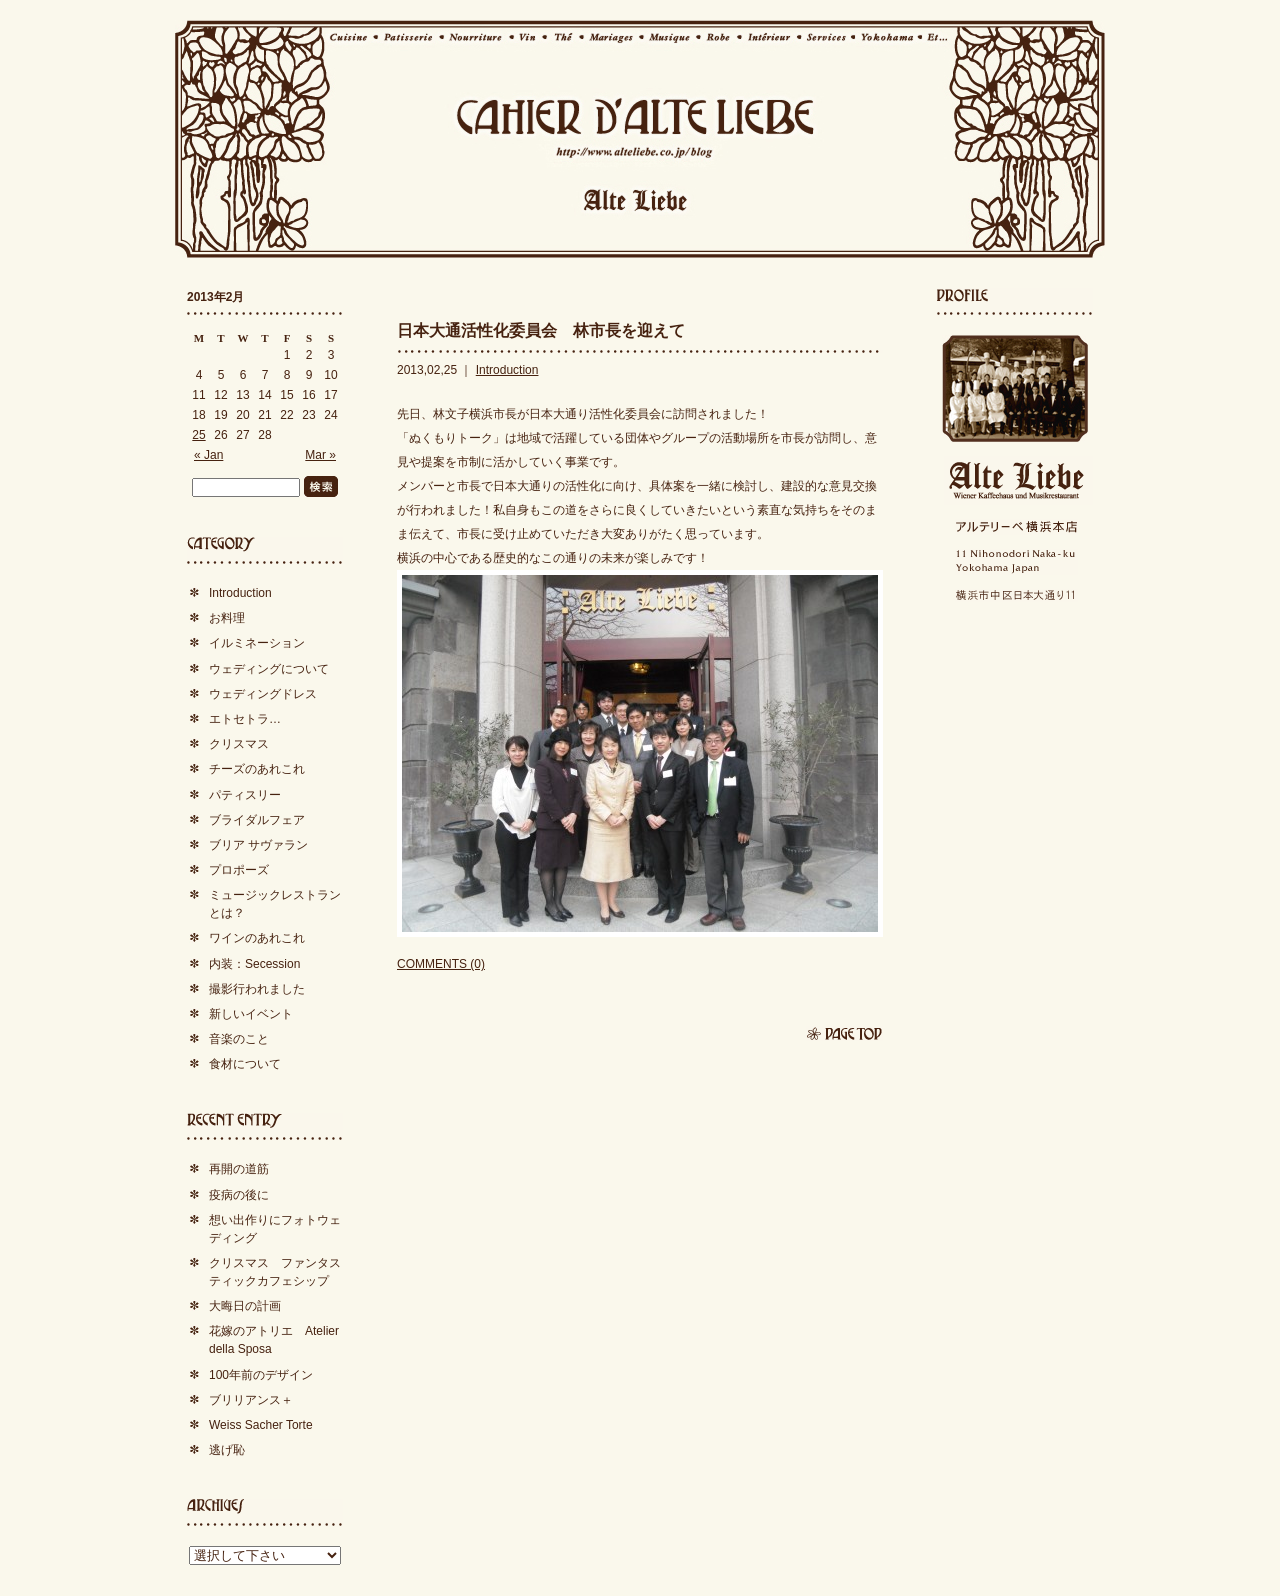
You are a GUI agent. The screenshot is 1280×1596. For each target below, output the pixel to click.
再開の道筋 (239, 1169)
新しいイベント (251, 1014)
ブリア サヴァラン (258, 845)
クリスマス (239, 744)
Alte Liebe (1015, 480)
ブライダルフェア (257, 820)
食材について (245, 1064)
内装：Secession (254, 964)
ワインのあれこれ (257, 938)
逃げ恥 (227, 1450)
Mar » (320, 455)
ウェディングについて (269, 669)
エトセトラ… (245, 719)
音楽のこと (239, 1039)
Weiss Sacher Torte (261, 1425)
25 (198, 435)
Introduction (507, 370)
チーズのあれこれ (257, 769)
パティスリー (245, 795)
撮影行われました (257, 989)
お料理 (227, 618)
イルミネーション (257, 643)
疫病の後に (239, 1195)
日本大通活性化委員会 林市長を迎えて (541, 330)
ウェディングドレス (263, 694)
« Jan (208, 455)
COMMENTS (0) (441, 964)
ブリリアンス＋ (251, 1400)
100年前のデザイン (261, 1375)
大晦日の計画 (245, 1306)
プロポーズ (239, 870)
